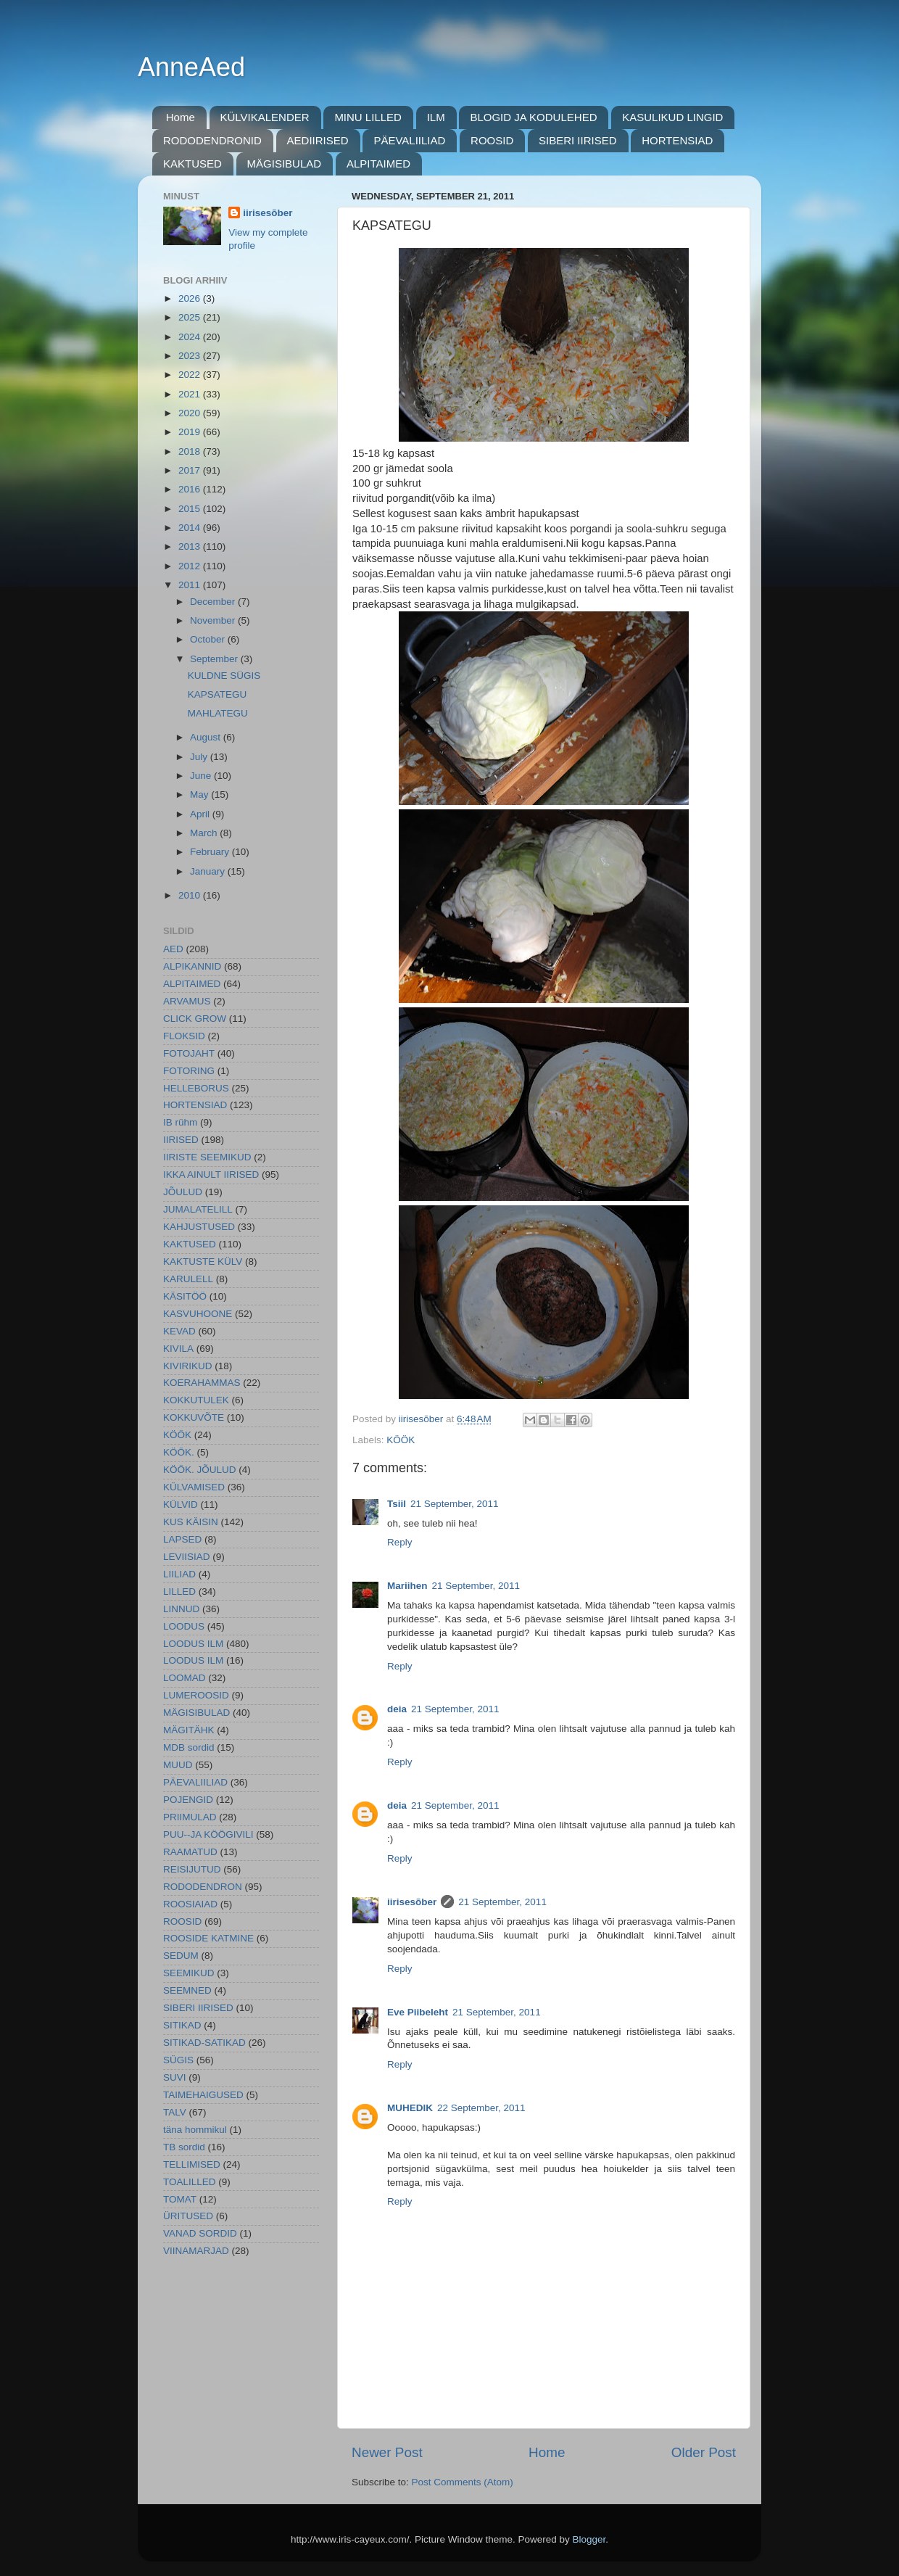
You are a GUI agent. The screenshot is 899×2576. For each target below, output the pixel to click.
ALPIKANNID (192, 966)
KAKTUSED (192, 163)
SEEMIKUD (189, 1973)
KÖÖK (400, 1439)
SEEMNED (187, 1990)
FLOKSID (184, 1036)
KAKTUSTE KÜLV (202, 1261)
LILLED (179, 1591)
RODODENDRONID (212, 140)
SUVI (174, 2077)
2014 (190, 527)
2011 (190, 584)
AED (173, 949)
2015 (190, 508)
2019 (190, 431)
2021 (190, 394)
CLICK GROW (194, 1018)
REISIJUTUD (192, 1869)
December (214, 601)
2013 (190, 546)
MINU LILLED (368, 117)
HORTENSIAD (677, 140)
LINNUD (181, 1608)
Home (180, 117)
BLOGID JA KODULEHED (533, 117)
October (209, 639)
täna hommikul (195, 2129)
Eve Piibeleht (417, 2012)
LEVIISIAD (186, 1556)
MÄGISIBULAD (284, 163)
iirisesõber (411, 1901)
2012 (190, 566)
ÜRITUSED (188, 2215)
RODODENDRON (202, 1886)
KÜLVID (180, 1504)
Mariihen (407, 1585)
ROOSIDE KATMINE (208, 1938)
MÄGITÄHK (189, 1730)
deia (397, 1709)
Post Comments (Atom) (462, 2482)
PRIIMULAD (190, 1817)
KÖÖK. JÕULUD (199, 1469)
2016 (190, 489)
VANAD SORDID (200, 2233)
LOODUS (183, 1626)
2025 (190, 317)
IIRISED (181, 1139)
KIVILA (178, 1348)
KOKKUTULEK (196, 1400)
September (215, 658)
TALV (174, 2112)
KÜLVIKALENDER (265, 117)
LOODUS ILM (193, 1643)
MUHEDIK (410, 2107)
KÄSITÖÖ (185, 1296)
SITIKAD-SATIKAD (204, 2042)
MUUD (178, 1764)
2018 (190, 451)
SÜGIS (178, 2060)
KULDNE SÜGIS (224, 675)
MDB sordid (189, 1747)
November (214, 620)
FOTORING (189, 1070)
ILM (436, 117)
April (201, 814)
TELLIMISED (191, 2164)
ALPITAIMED (378, 163)
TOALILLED (189, 2181)
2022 (190, 374)
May (200, 794)
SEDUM (181, 1955)
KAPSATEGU (217, 694)
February (211, 851)
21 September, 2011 (454, 1503)
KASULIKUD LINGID (672, 117)
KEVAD (179, 1331)
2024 (190, 336)
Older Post (703, 2452)
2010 (190, 895)
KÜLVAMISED (194, 1487)
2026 (190, 298)
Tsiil (396, 1503)
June (202, 775)
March (205, 832)
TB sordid (184, 2147)
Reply (400, 1542)
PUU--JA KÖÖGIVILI (208, 1834)
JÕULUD (182, 1191)
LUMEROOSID (196, 1695)
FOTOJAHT (189, 1053)
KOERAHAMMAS (202, 1382)
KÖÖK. (178, 1452)
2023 (190, 355)
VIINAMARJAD (196, 2250)
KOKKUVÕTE (193, 1417)
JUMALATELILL (198, 1209)
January (209, 871)
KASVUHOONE (197, 1313)
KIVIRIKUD (187, 1366)
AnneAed (191, 67)
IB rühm (180, 1122)
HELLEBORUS (196, 1088)
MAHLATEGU (218, 713)
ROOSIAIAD (190, 1904)
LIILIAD (179, 1574)
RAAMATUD (190, 1851)
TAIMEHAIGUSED (203, 2094)
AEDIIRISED (318, 140)
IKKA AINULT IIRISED (211, 1174)
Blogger (589, 2539)
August (206, 737)
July (200, 756)
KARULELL (188, 1278)
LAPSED (182, 1539)
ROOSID (492, 140)
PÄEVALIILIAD (409, 140)
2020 (190, 413)
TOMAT (179, 2199)
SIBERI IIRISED (578, 140)
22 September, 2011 (481, 2107)
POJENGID (188, 1799)
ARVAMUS (187, 1001)
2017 (190, 470)
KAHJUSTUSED (199, 1226)
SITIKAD (182, 2025)
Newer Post (387, 2452)
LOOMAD (184, 1677)
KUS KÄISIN (190, 1521)
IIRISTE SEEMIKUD (207, 1157)
